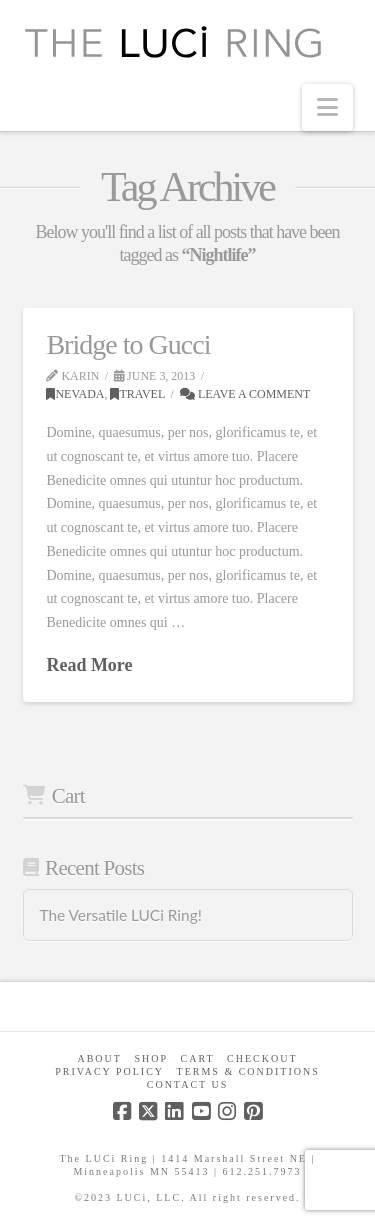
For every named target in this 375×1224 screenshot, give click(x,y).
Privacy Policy (109, 1071)
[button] (327, 107)
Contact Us (188, 1084)
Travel (137, 394)
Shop (151, 1058)
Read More (89, 665)
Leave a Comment (245, 394)
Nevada (75, 394)
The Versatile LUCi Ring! (120, 915)
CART (198, 1058)
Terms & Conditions (248, 1071)
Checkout (262, 1058)
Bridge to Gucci (128, 344)
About (99, 1058)
